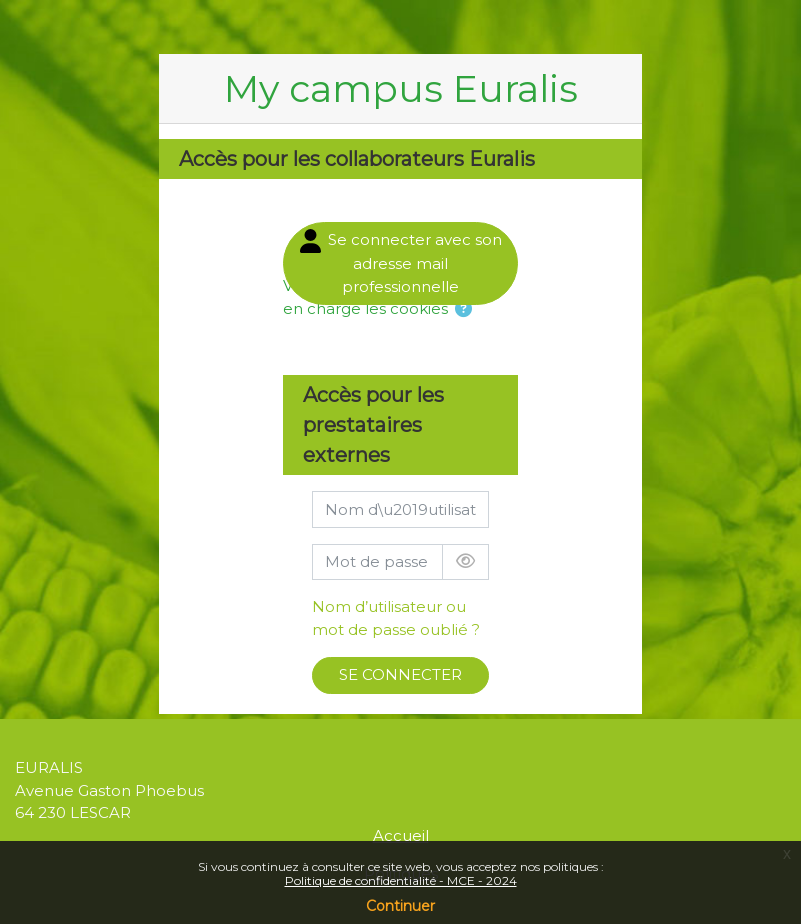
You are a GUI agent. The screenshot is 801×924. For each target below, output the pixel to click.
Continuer (400, 906)
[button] (463, 310)
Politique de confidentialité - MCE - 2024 (401, 880)
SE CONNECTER (400, 674)
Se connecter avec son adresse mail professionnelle (401, 262)
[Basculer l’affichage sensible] (465, 562)
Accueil (401, 835)
